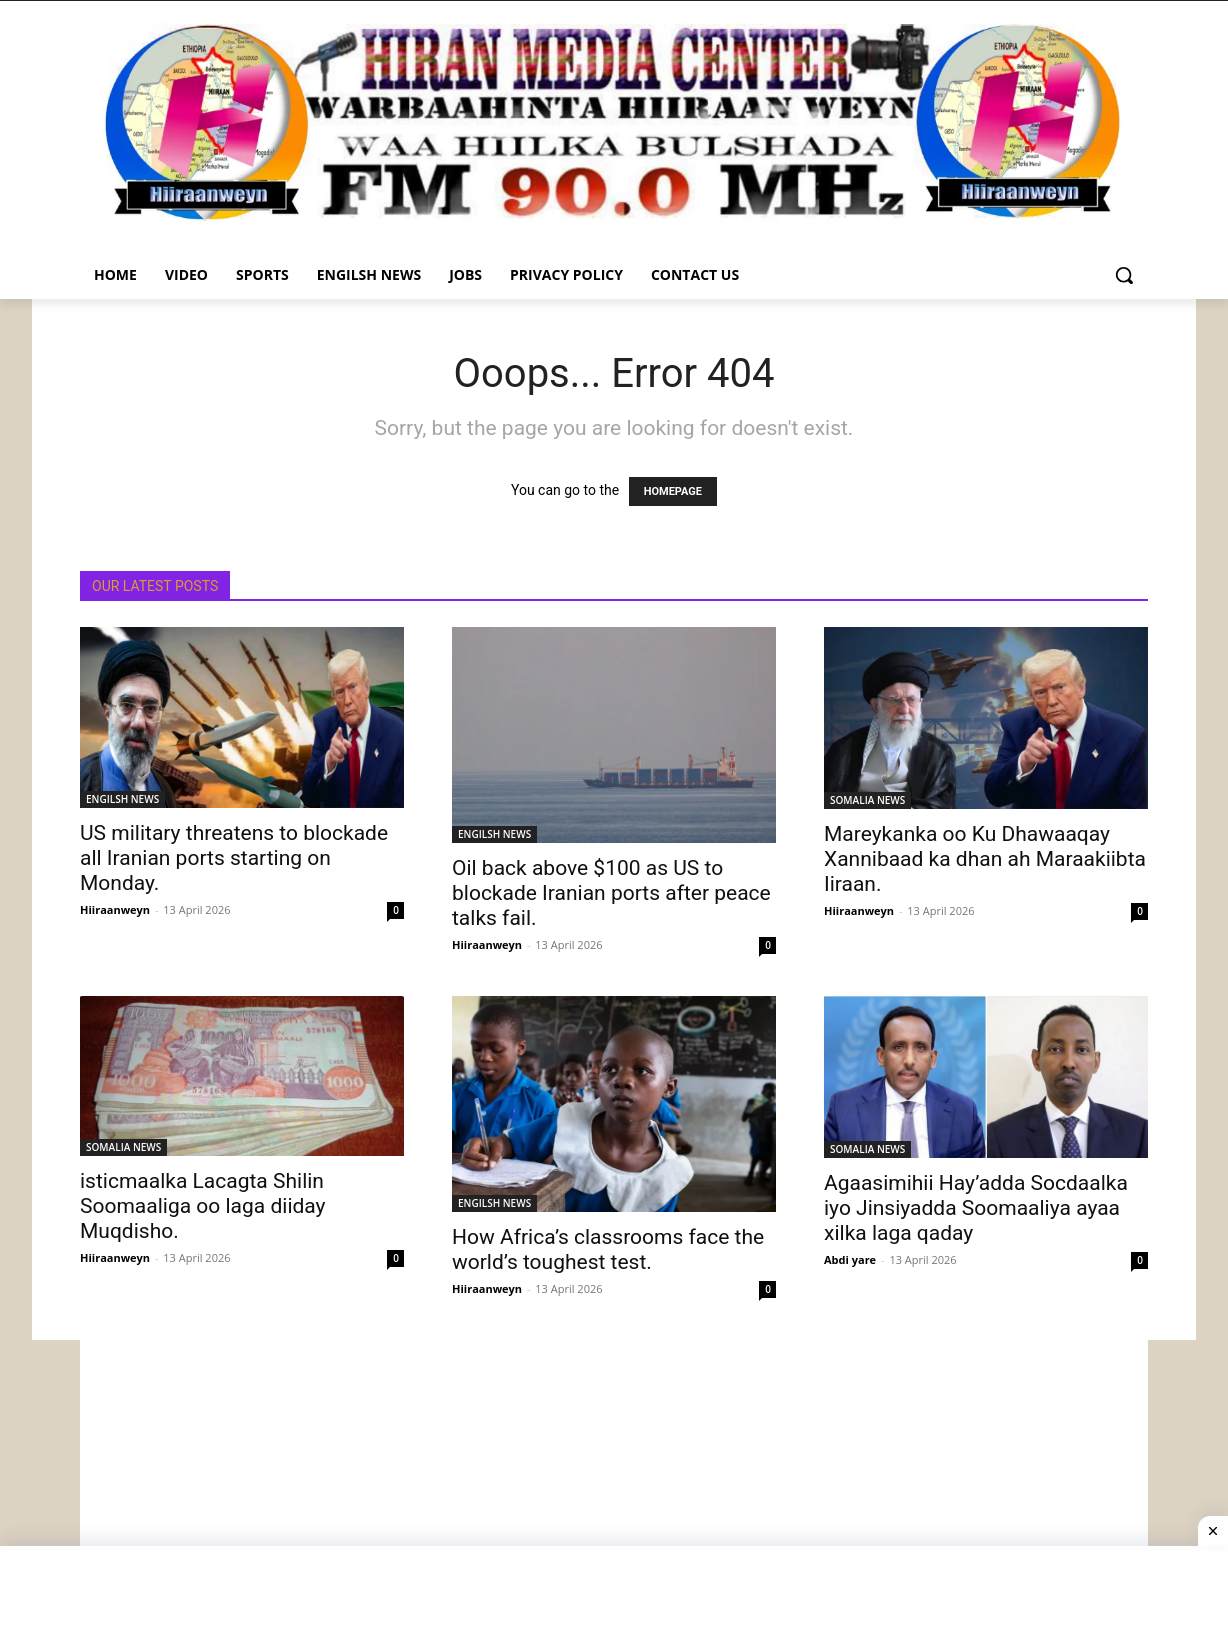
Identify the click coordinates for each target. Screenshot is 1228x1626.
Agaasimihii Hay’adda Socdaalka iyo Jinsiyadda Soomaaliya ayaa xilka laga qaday (976, 1208)
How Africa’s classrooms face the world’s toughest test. (608, 1249)
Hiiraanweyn (115, 909)
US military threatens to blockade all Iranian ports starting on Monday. (234, 858)
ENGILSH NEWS (122, 799)
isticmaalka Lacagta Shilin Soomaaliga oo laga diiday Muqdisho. (203, 1206)
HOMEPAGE (673, 491)
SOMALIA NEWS (867, 800)
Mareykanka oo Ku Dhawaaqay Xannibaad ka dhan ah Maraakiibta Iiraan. (985, 859)
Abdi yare (850, 1259)
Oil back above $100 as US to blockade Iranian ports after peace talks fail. (611, 893)
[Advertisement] (614, 1480)
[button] (1124, 275)
